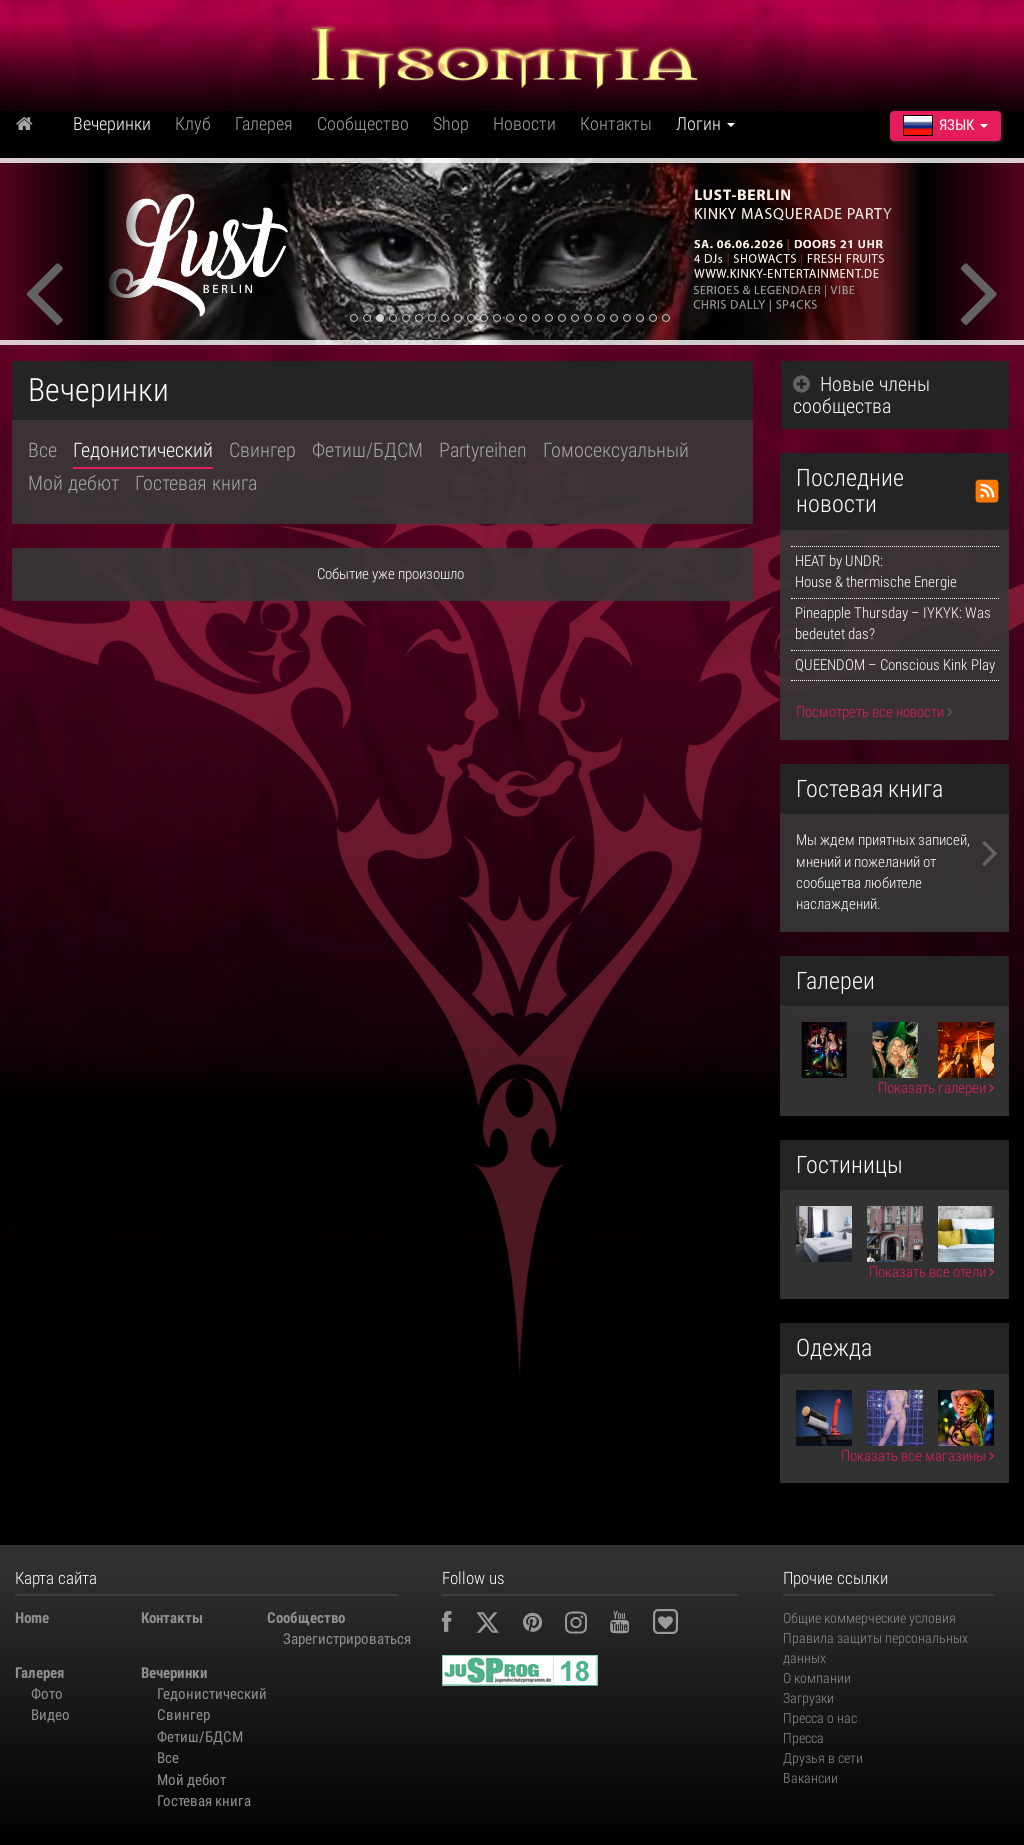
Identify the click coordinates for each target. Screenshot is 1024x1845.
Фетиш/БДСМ (367, 450)
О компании (817, 1678)
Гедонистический (143, 450)
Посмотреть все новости (874, 712)
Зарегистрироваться (338, 1639)
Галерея (264, 123)
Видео (50, 1715)
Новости (524, 123)
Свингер (262, 450)
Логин (705, 123)
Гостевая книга (196, 483)
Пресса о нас (820, 1718)
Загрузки (808, 1698)
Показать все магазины (917, 1456)
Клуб (193, 123)
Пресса (803, 1738)
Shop (451, 123)
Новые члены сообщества (861, 395)
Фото (47, 1694)
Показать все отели (931, 1272)
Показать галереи (936, 1088)
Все (42, 450)
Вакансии (810, 1778)
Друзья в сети (823, 1758)
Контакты (616, 123)
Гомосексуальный (616, 450)
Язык (945, 125)
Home (32, 1618)
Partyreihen (483, 450)
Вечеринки (112, 123)
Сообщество (363, 123)
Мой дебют (73, 483)
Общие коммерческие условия (869, 1618)
